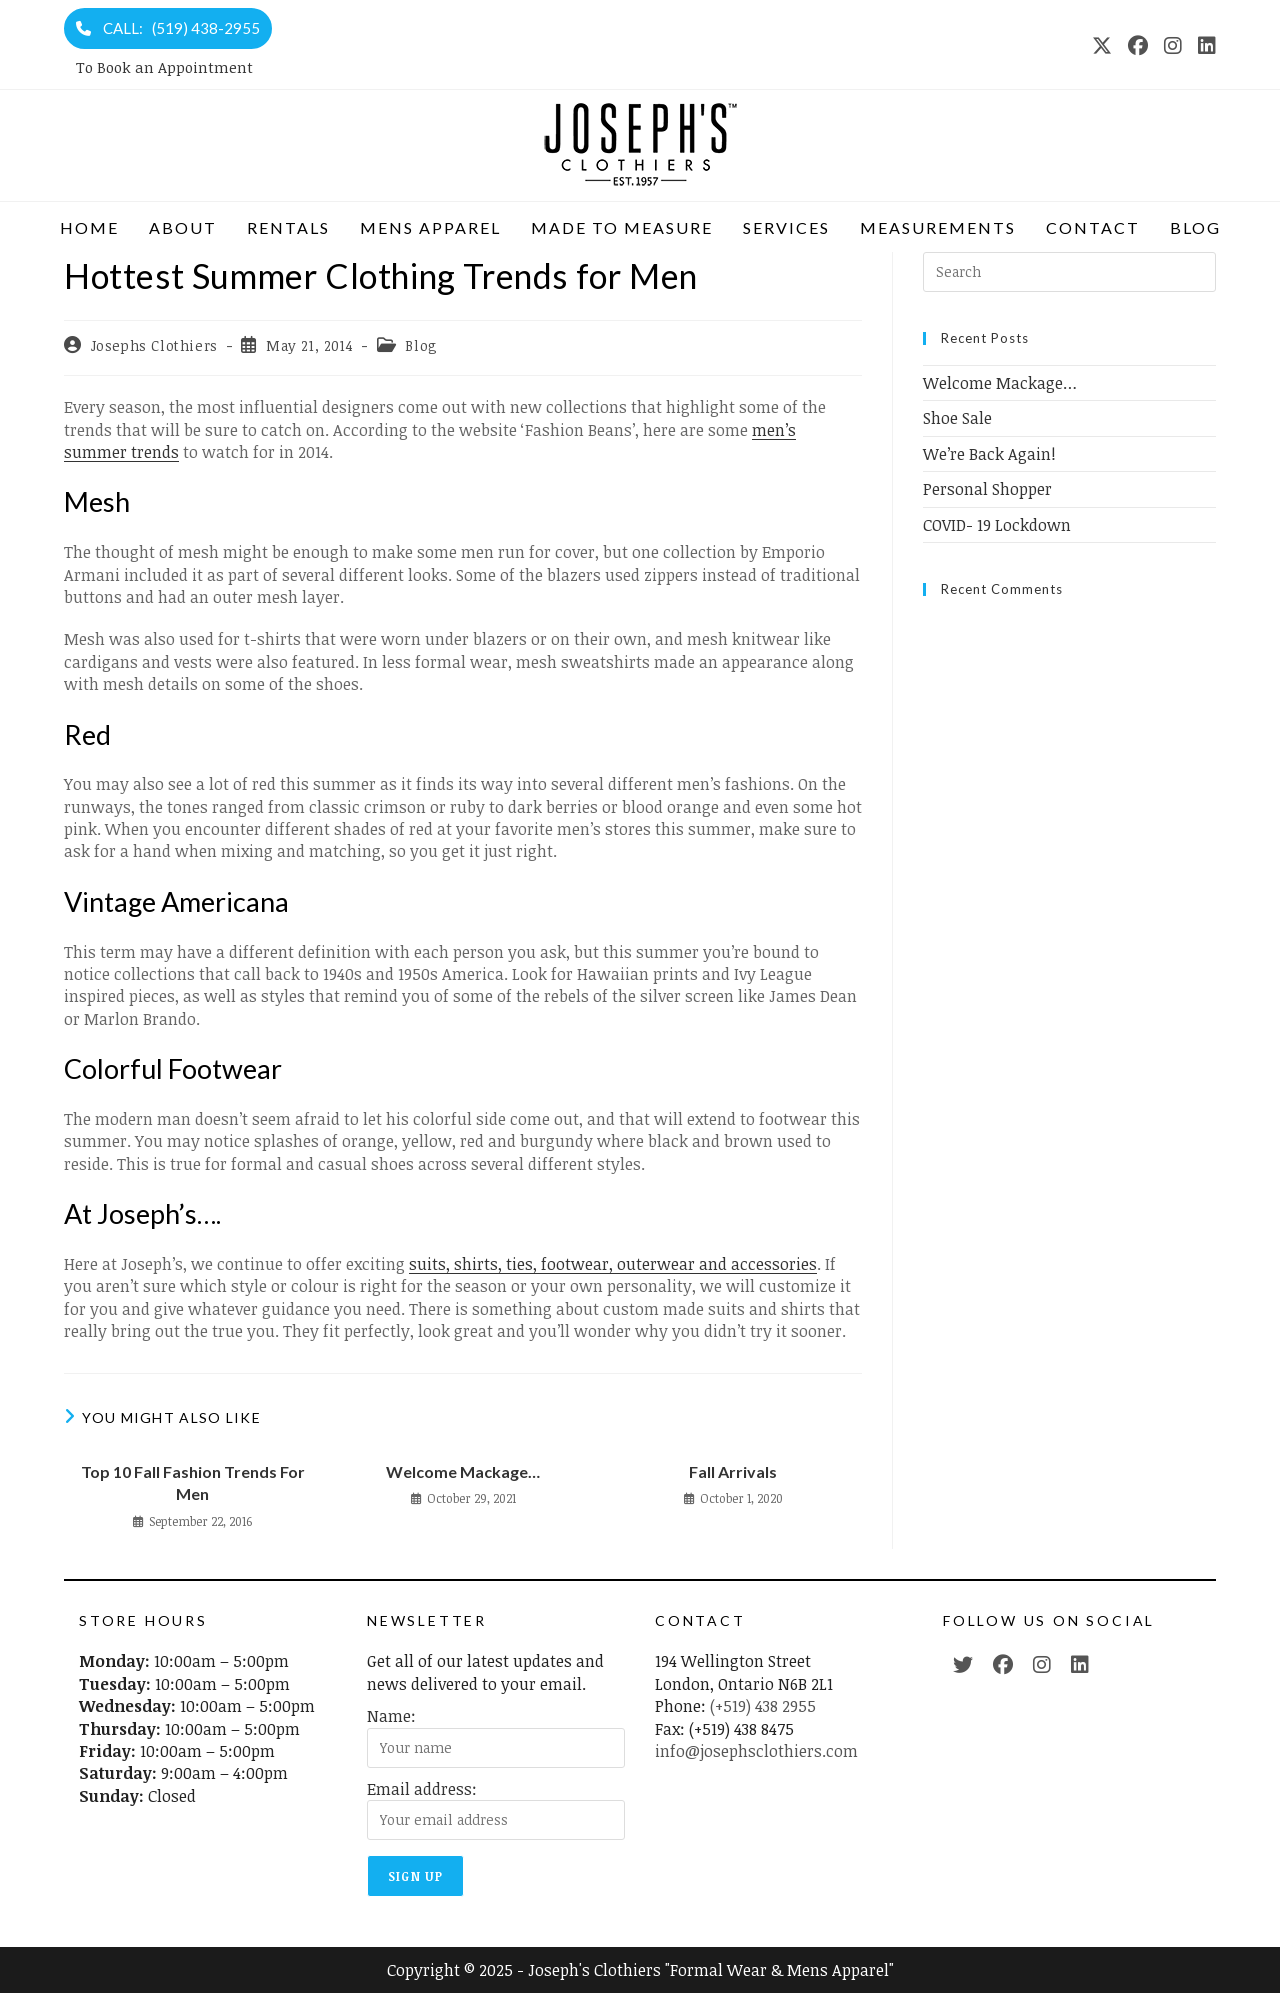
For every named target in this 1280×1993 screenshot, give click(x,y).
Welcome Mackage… (463, 1471)
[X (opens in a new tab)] (1102, 45)
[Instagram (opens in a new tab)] (1173, 45)
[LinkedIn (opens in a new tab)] (1203, 45)
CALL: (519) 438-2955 (168, 28)
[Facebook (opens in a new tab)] (1138, 45)
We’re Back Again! (989, 454)
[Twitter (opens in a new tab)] (963, 1664)
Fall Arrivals (733, 1471)
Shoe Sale (957, 418)
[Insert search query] (1069, 272)
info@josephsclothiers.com (756, 1751)
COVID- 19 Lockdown (997, 525)
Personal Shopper (987, 489)
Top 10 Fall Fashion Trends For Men (193, 1482)
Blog (421, 345)
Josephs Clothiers (154, 345)
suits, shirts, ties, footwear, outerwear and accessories (613, 1264)
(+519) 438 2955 (763, 1706)
